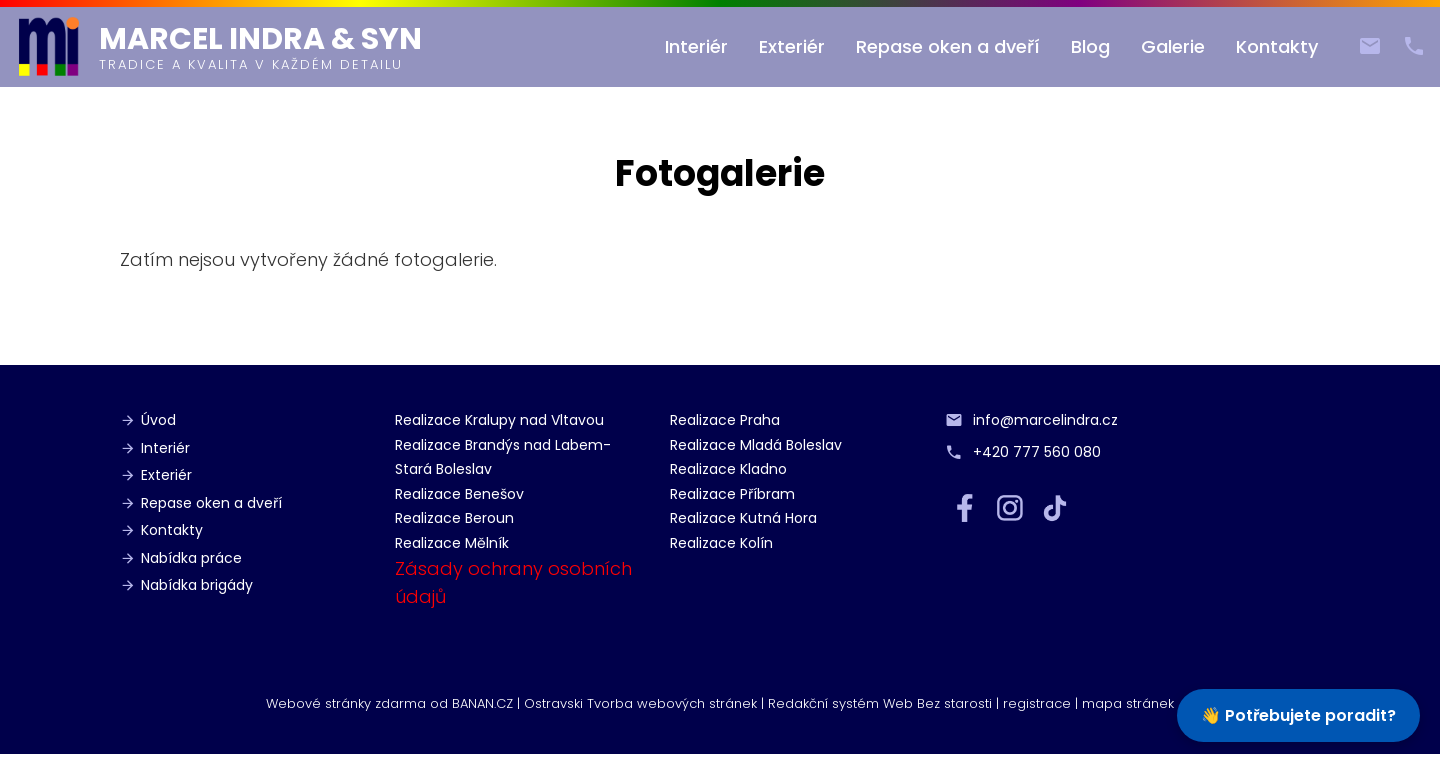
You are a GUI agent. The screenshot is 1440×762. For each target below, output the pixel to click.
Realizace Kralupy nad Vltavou (499, 420)
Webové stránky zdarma (346, 703)
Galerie (1173, 46)
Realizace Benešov (459, 494)
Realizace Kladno (728, 469)
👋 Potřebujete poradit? (1298, 715)
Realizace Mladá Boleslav (756, 445)
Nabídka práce (191, 558)
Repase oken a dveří (948, 46)
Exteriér (792, 46)
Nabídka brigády (197, 585)
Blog (1090, 46)
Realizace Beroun (454, 518)
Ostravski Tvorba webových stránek (640, 703)
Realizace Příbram (732, 494)
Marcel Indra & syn (260, 39)
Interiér (696, 46)
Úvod (158, 420)
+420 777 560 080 (1406, 41)
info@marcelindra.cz (1362, 41)
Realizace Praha (725, 420)
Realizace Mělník (452, 543)
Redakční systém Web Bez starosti (880, 703)
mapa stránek (1128, 703)
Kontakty (1277, 46)
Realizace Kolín (721, 543)
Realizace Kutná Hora (743, 518)
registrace (1037, 703)
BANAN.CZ (482, 703)
